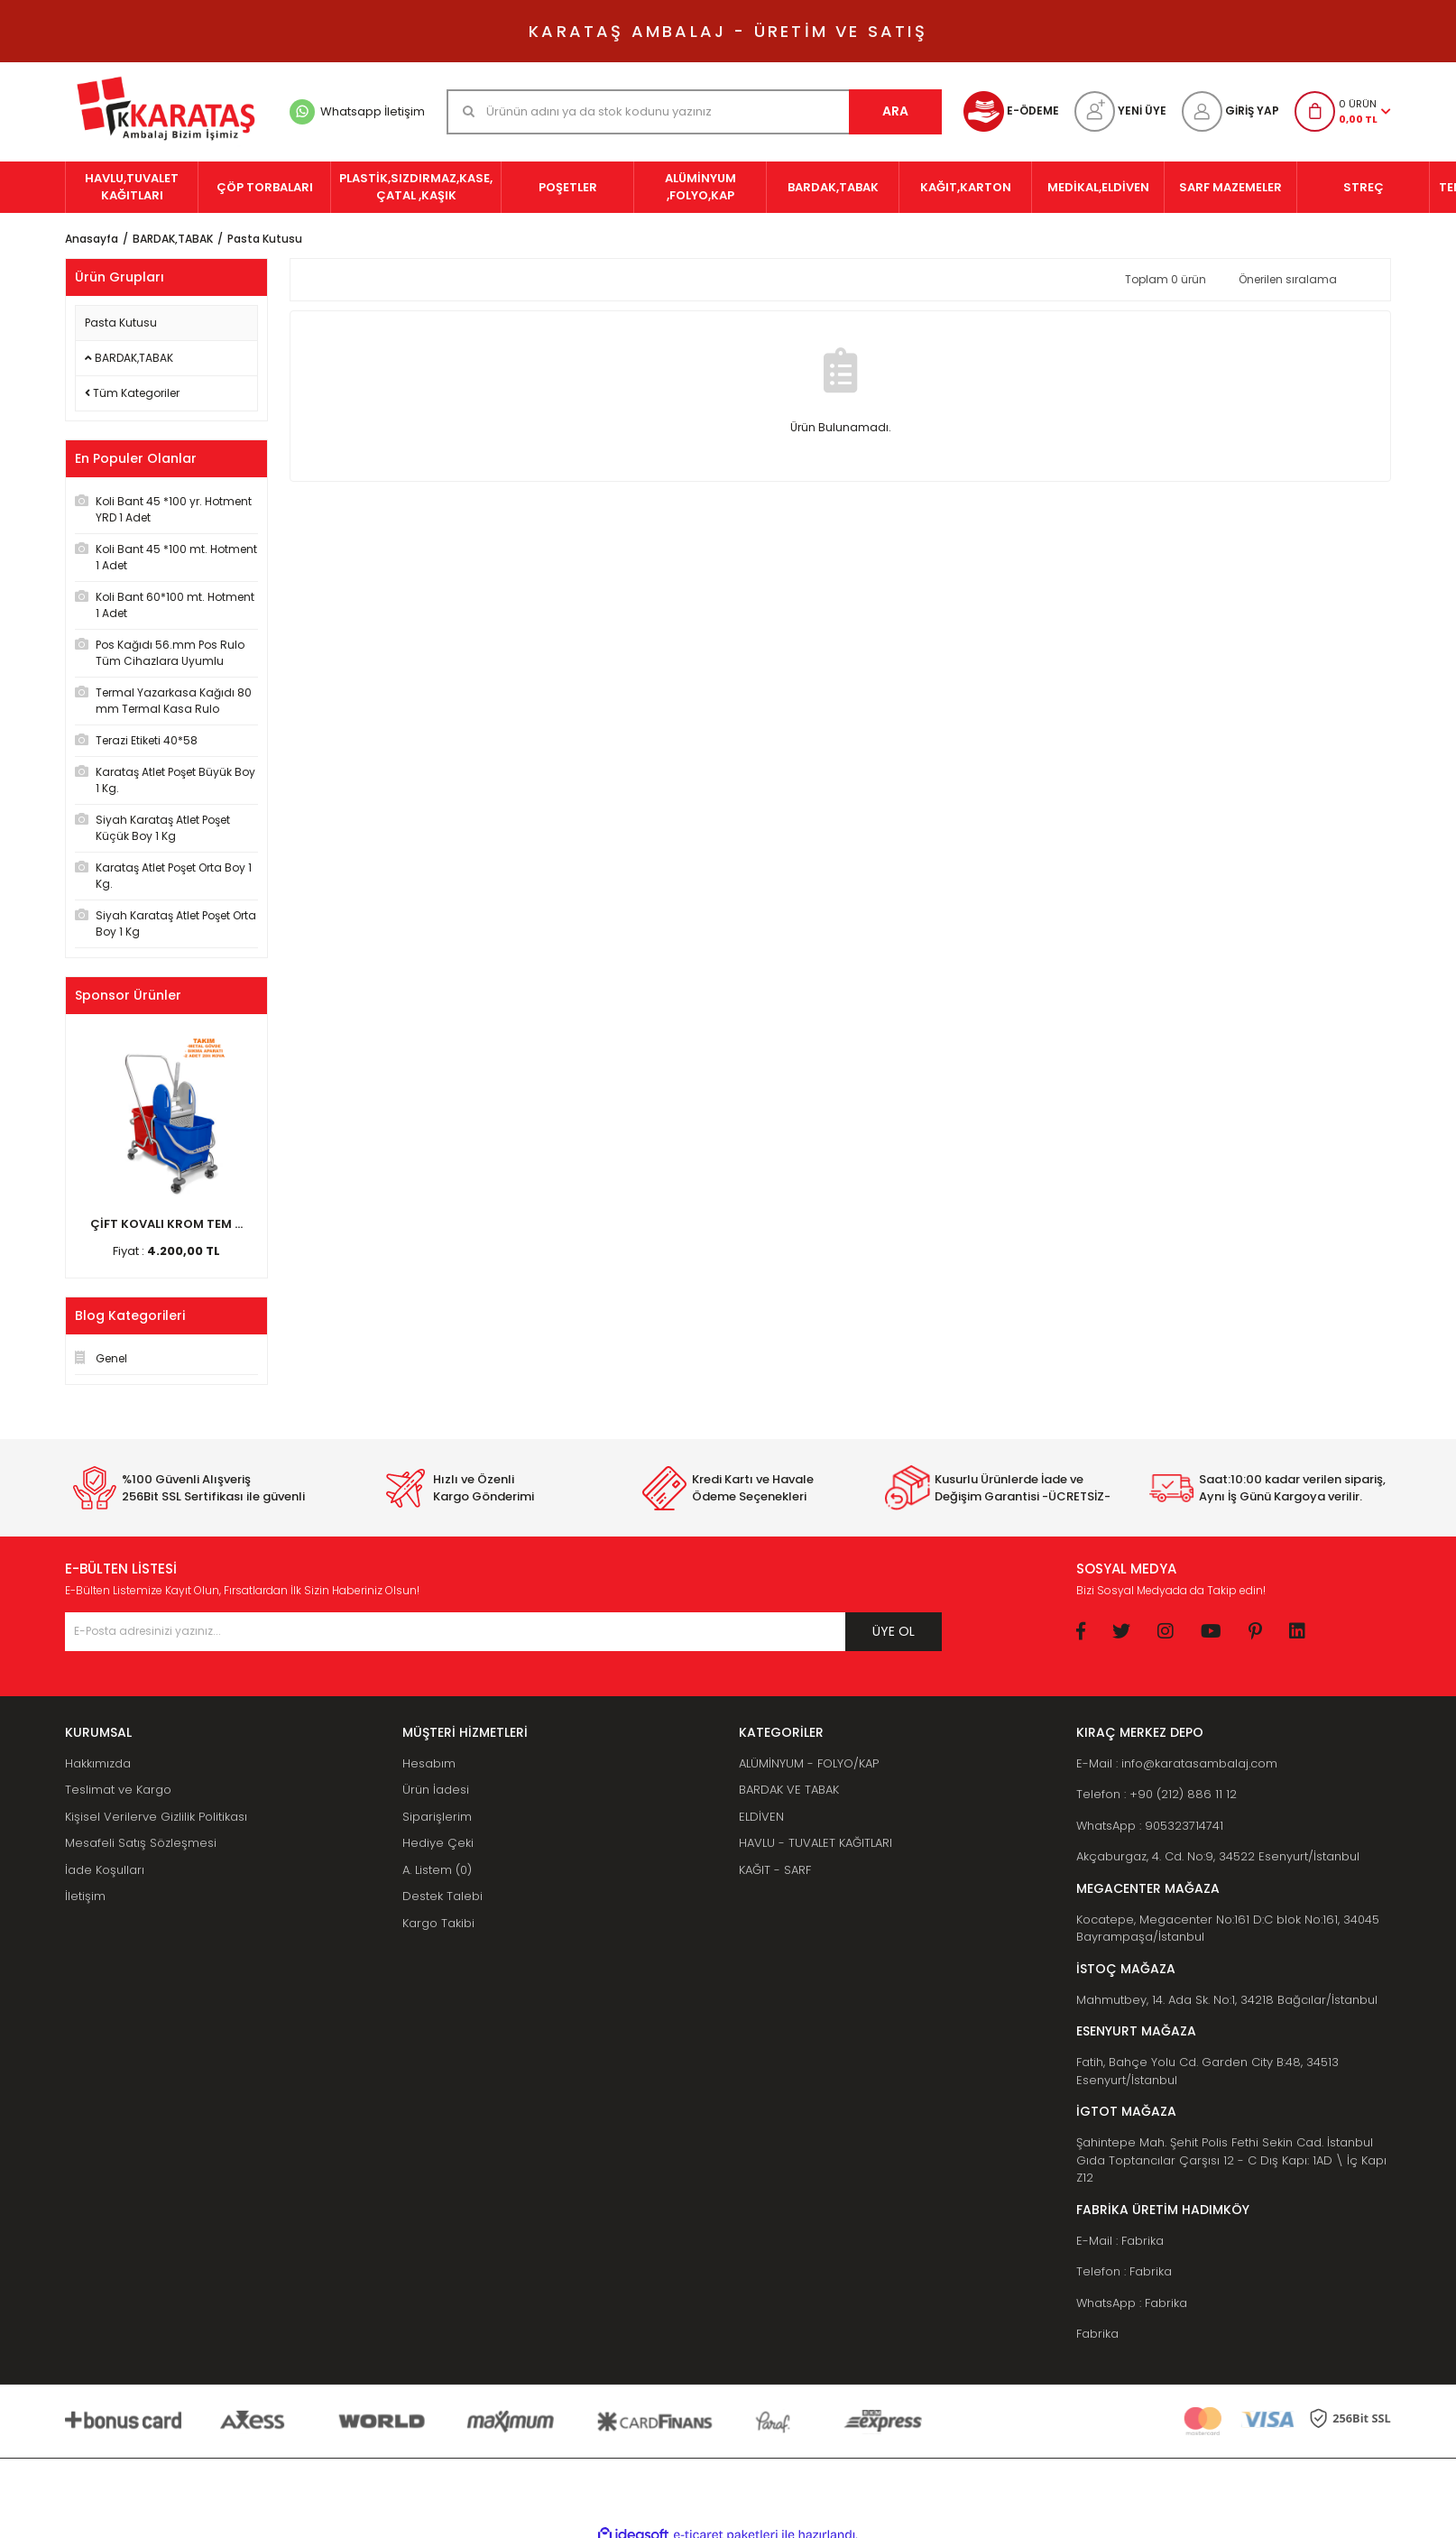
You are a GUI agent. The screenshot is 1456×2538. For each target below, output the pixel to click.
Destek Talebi (442, 1896)
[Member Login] (1230, 111)
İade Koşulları (104, 1869)
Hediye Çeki (438, 1842)
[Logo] (166, 112)
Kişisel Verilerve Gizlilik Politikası (156, 1816)
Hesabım (429, 1763)
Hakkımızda (98, 1763)
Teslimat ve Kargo (118, 1789)
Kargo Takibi (438, 1923)
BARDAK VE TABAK (789, 1789)
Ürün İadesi (435, 1789)
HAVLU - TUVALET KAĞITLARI (815, 1842)
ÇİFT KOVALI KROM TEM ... (166, 1223)
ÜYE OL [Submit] (893, 1631)
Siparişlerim (437, 1816)
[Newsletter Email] (503, 1631)
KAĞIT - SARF (775, 1869)
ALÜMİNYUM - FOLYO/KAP (809, 1763)
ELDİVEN (761, 1816)
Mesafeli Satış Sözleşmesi (141, 1842)
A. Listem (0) (437, 1869)
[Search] (694, 111)
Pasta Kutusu (264, 238)
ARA (895, 111)
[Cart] (1343, 111)
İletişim (85, 1896)
